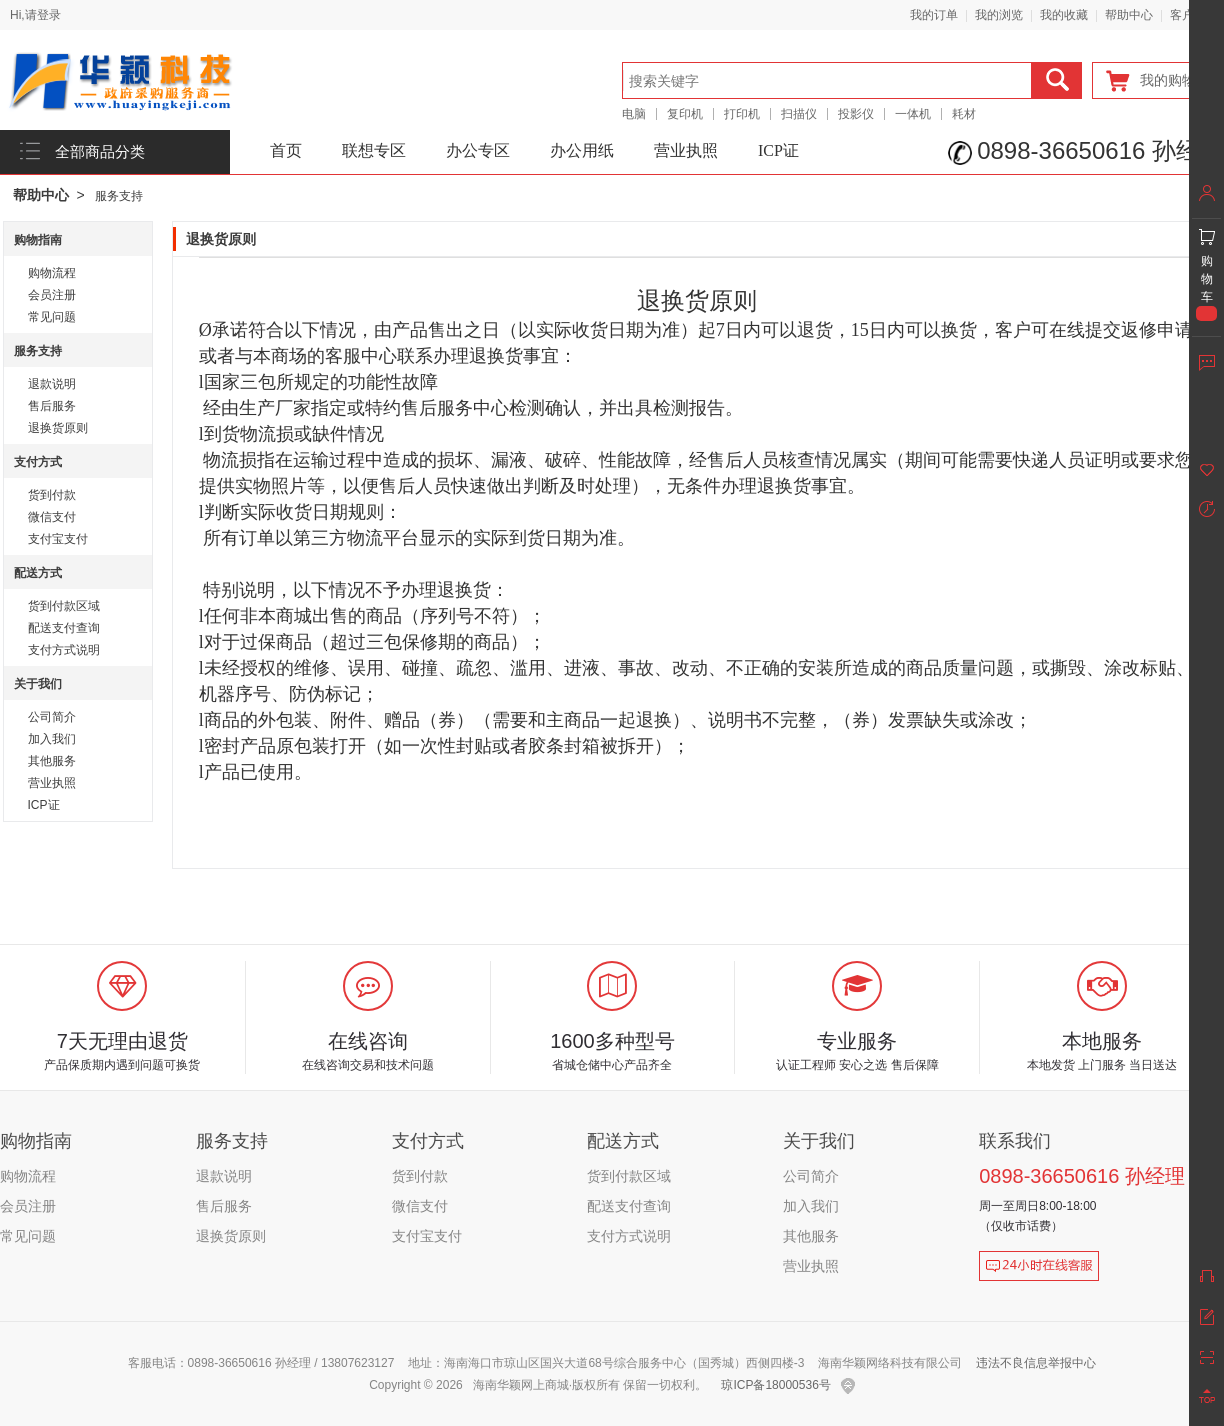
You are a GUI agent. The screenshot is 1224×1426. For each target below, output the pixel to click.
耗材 (964, 114)
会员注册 (52, 295)
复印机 (685, 114)
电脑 (634, 114)
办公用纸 (582, 150)
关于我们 (38, 684)
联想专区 (374, 150)
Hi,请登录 (35, 15)
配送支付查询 (64, 628)
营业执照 (686, 150)
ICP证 (778, 150)
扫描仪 (799, 114)
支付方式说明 (64, 650)
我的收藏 (1064, 15)
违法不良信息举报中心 (1036, 1363)
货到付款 (52, 495)
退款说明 (52, 384)
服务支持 (119, 196)
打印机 (742, 114)
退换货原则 (58, 428)
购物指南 (38, 240)
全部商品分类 (100, 152)
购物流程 (52, 273)
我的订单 (934, 15)
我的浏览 (999, 15)
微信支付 (52, 517)
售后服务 (52, 406)
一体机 (913, 114)
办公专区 (478, 150)
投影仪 (856, 114)
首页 (286, 150)
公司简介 (52, 717)
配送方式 (38, 573)
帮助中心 (1129, 15)
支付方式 (38, 462)
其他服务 (52, 761)
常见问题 (52, 317)
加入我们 (52, 739)
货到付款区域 (64, 606)
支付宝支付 (58, 539)
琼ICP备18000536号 (775, 1385)
